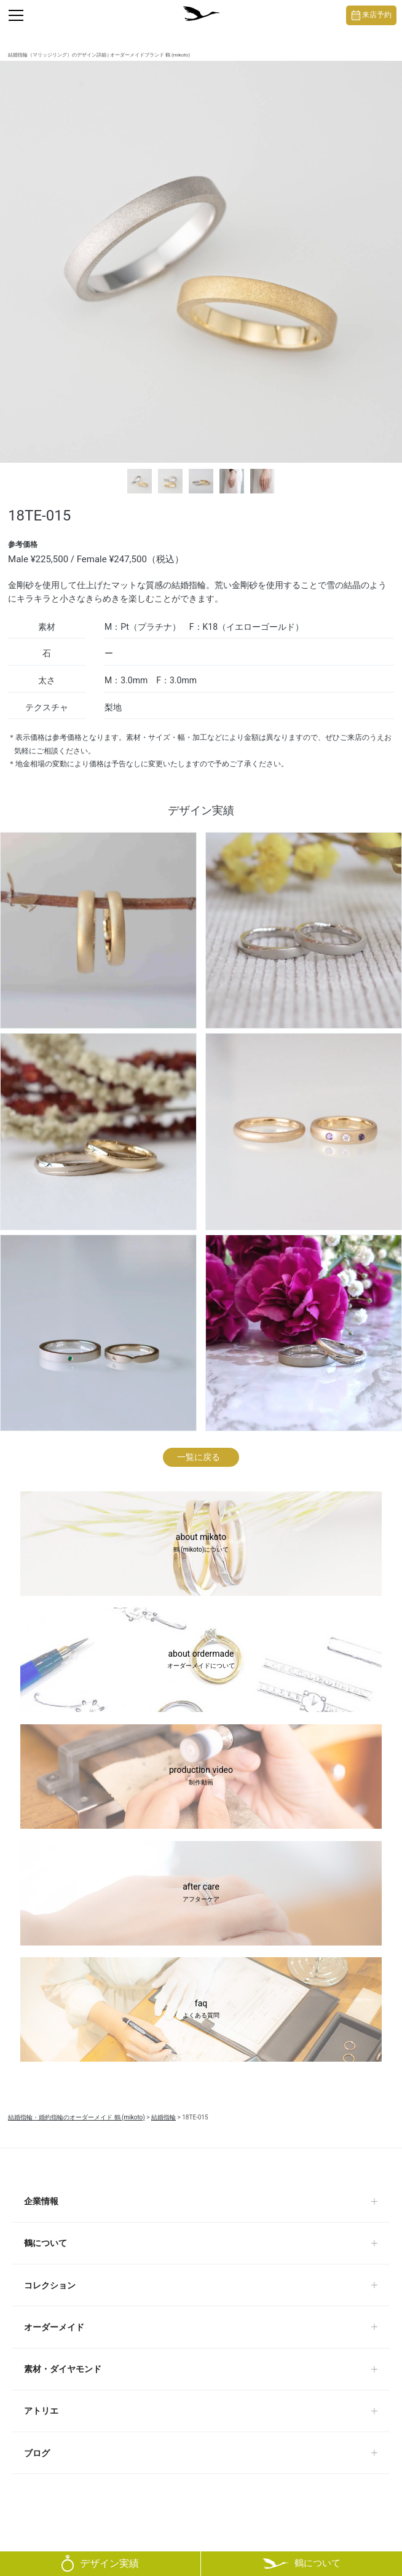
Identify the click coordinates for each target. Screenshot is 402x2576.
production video (201, 1776)
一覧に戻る (198, 1457)
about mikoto (201, 1543)
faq (201, 2010)
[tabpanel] (201, 262)
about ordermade (201, 1660)
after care (201, 1893)
